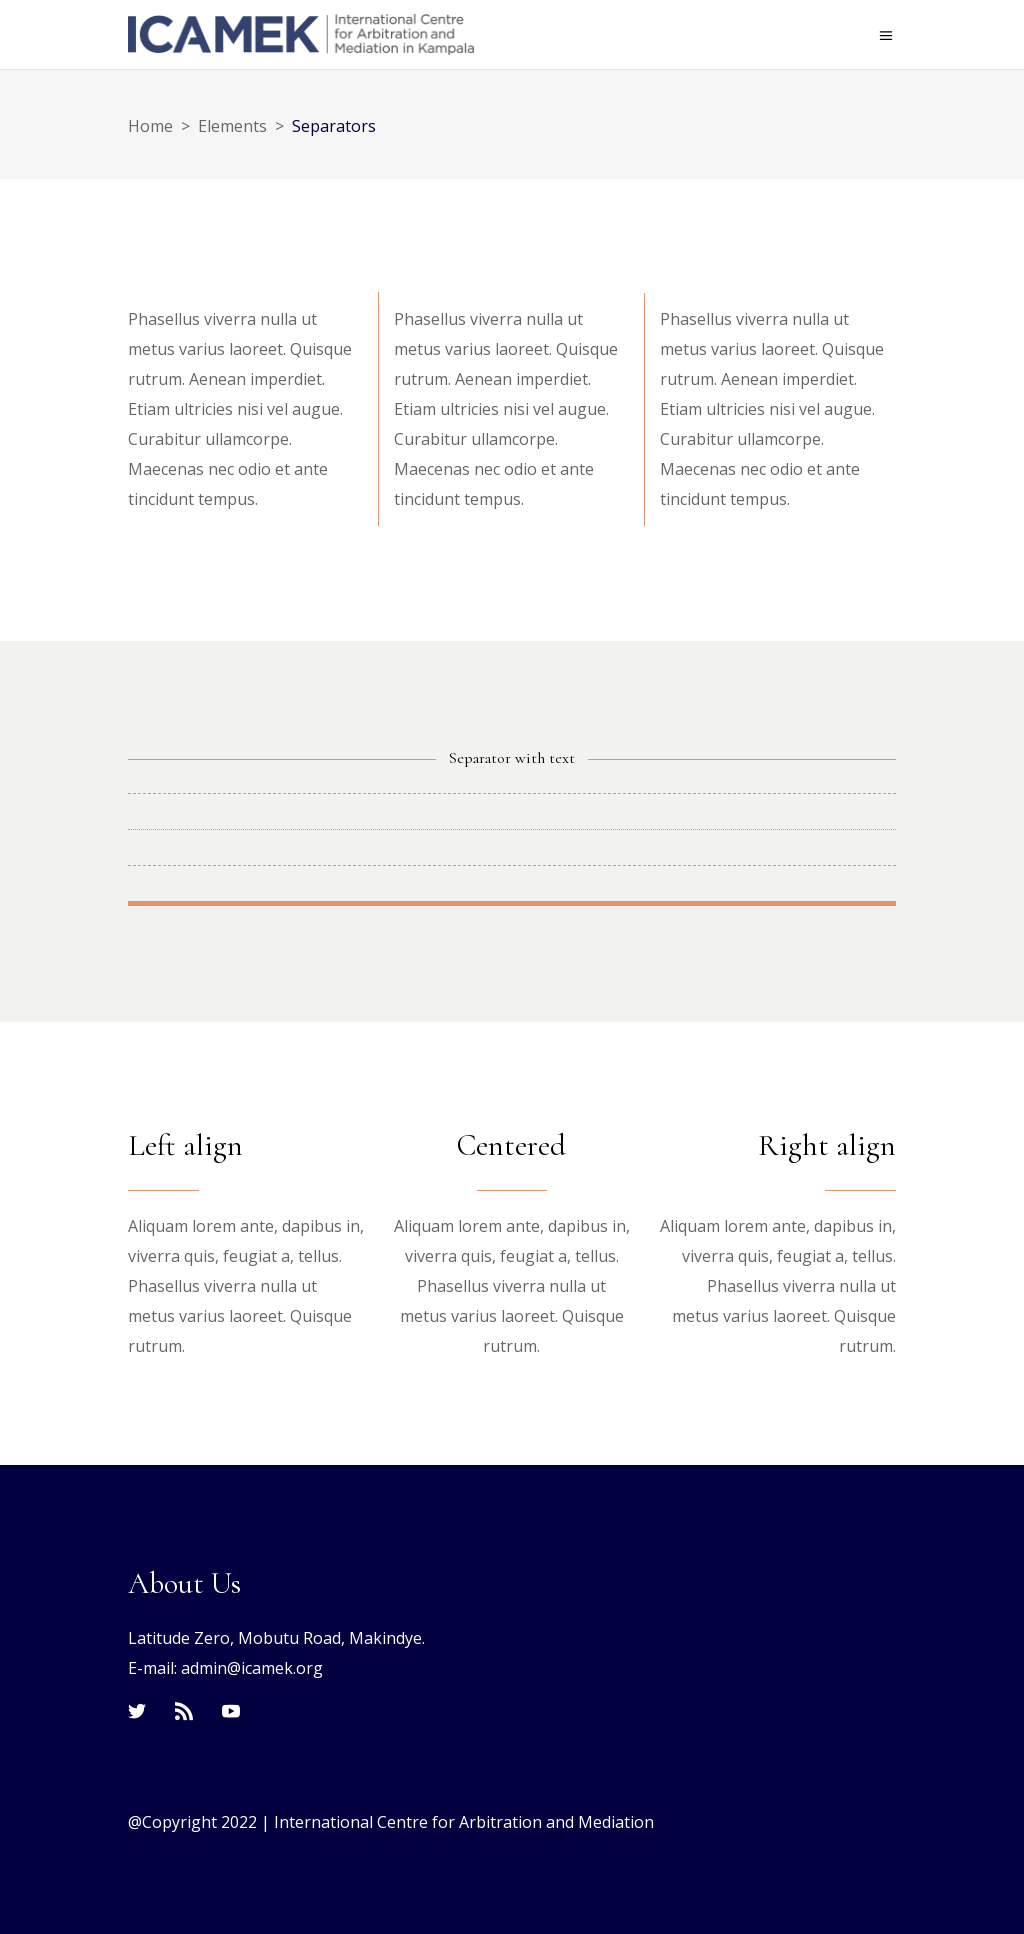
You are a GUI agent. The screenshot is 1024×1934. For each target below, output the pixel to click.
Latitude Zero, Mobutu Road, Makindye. (276, 1638)
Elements (232, 126)
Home (150, 126)
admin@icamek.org (252, 1668)
